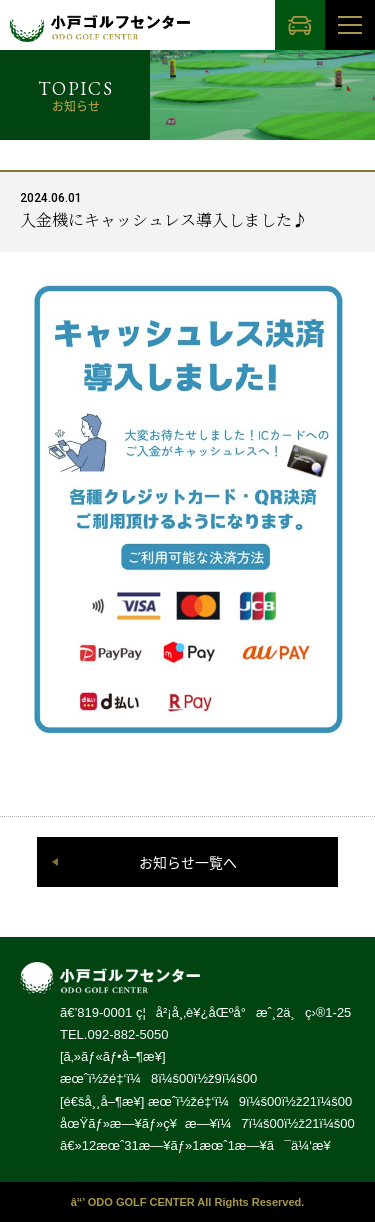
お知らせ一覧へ (188, 862)
